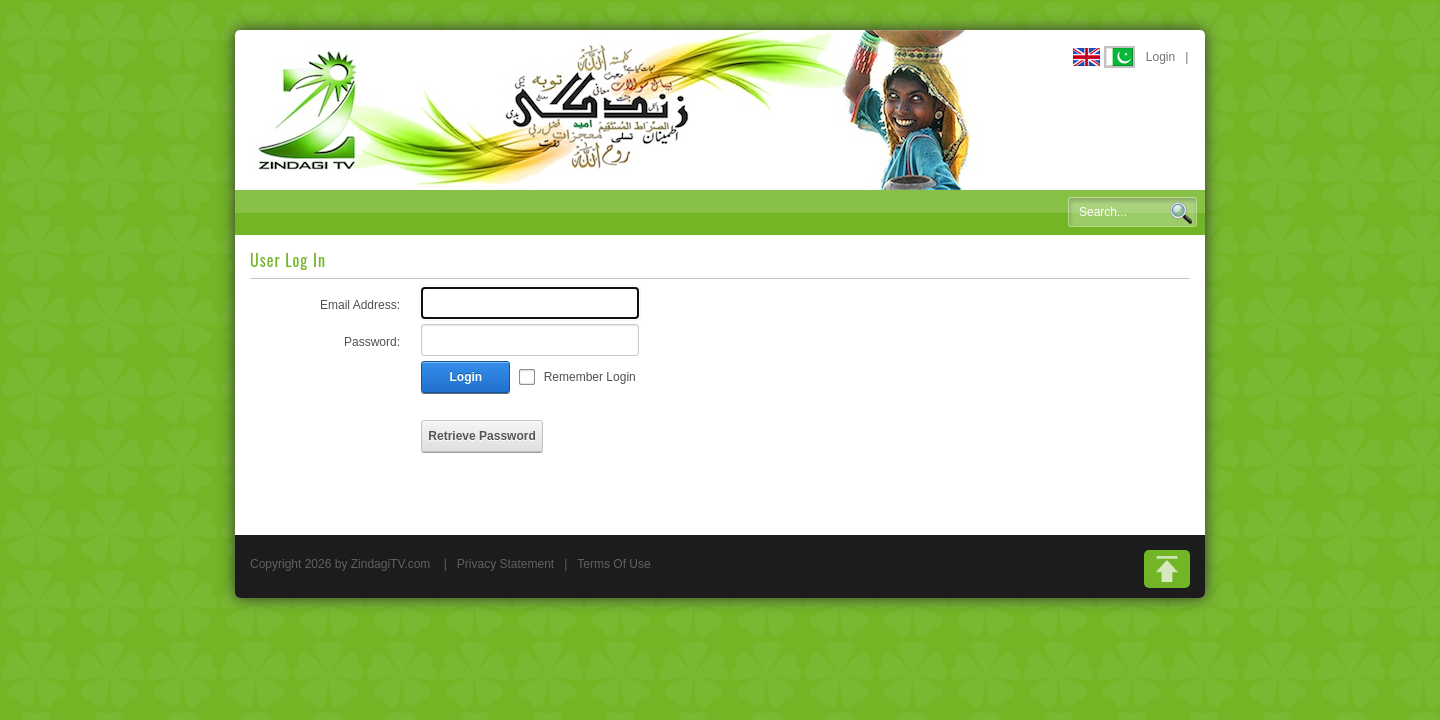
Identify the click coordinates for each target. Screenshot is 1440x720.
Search (1181, 213)
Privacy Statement (505, 564)
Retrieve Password (481, 436)
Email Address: (360, 305)
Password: (372, 342)
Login (1160, 57)
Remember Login (590, 377)
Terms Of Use (613, 564)
